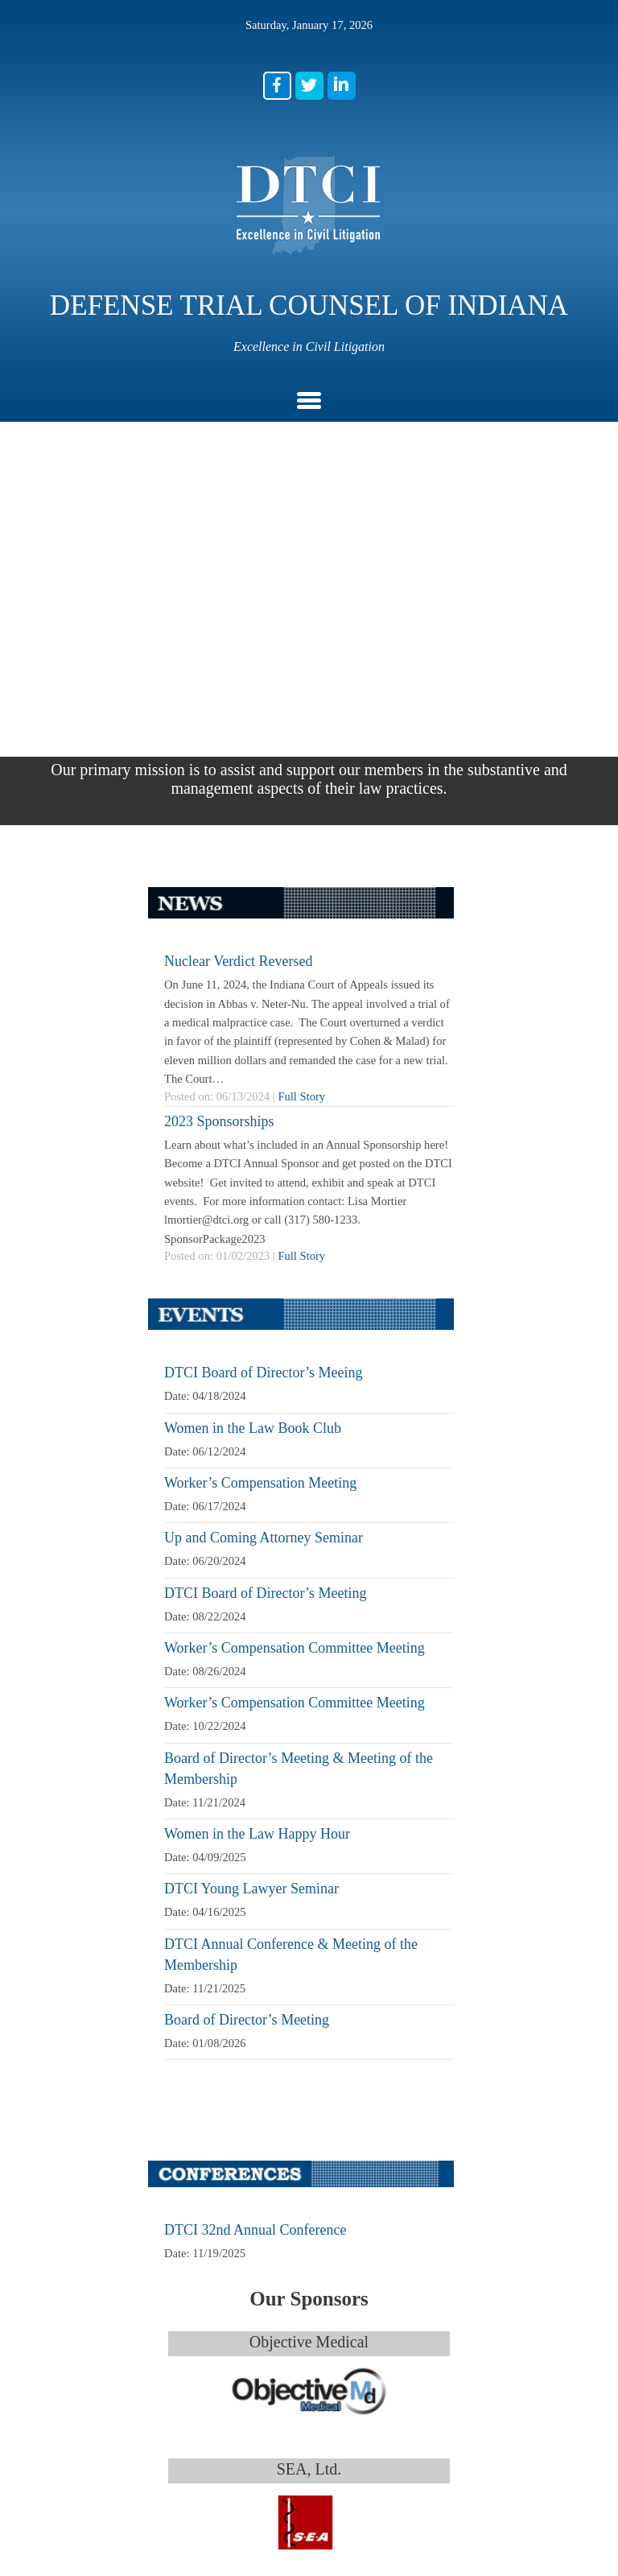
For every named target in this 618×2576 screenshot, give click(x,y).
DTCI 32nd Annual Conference (255, 1789)
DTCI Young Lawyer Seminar (251, 1447)
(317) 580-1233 (236, 2361)
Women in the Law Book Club (252, 987)
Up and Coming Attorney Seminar (263, 1096)
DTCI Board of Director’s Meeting (265, 1152)
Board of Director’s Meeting (246, 1579)
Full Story (301, 655)
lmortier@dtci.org (244, 2433)
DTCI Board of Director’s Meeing (263, 931)
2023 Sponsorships (219, 680)
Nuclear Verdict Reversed (238, 520)
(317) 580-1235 (225, 2379)
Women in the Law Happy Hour (257, 1393)
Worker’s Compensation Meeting (260, 1042)
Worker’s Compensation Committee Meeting (294, 1207)
